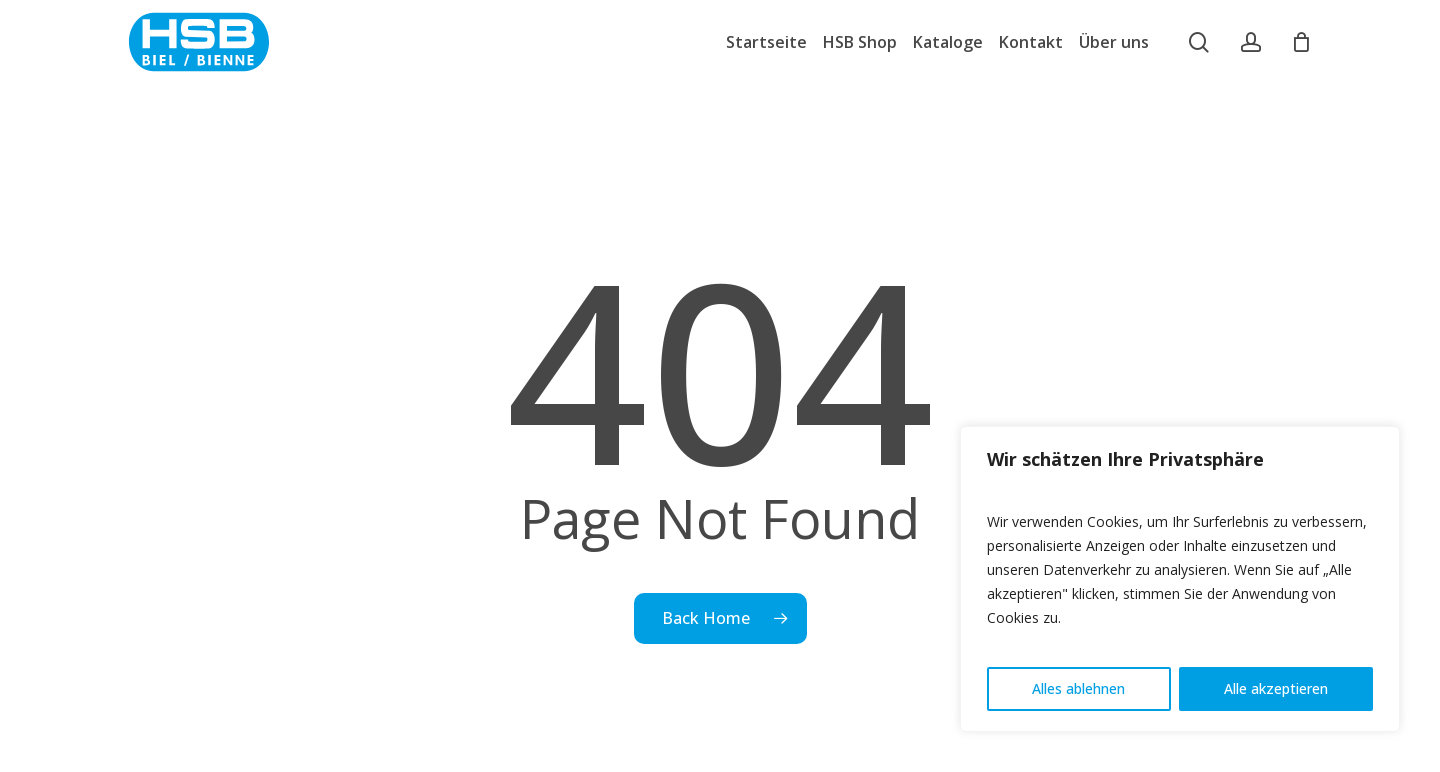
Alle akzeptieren (1276, 688)
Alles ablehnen (1078, 688)
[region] (1180, 579)
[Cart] (1302, 42)
